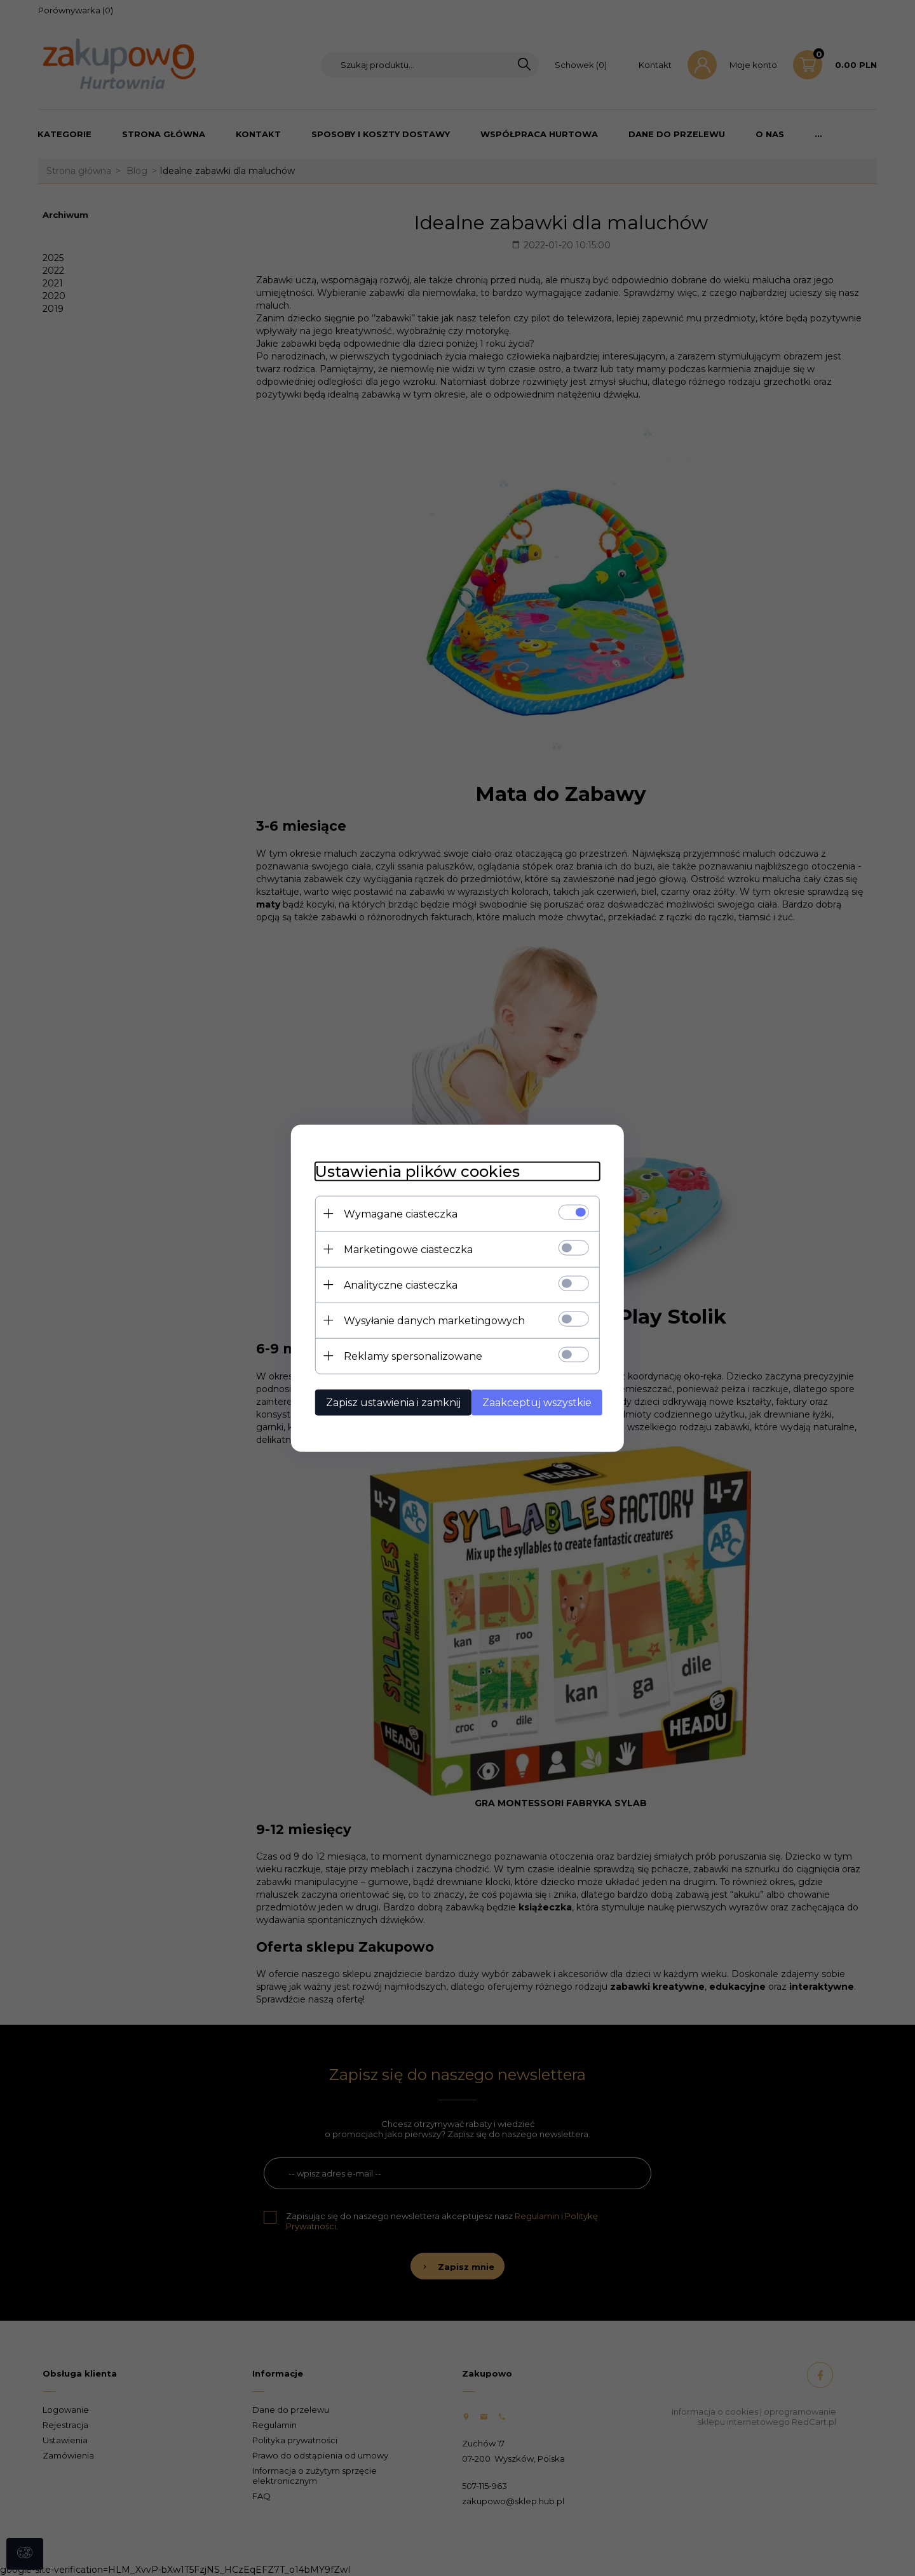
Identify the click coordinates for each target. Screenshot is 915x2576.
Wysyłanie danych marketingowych (430, 1320)
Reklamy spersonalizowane (409, 1356)
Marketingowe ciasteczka (404, 1249)
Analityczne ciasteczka (397, 1284)
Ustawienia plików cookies (413, 1171)
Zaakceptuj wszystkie (538, 1402)
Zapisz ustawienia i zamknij (389, 1402)
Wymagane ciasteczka (397, 1213)
